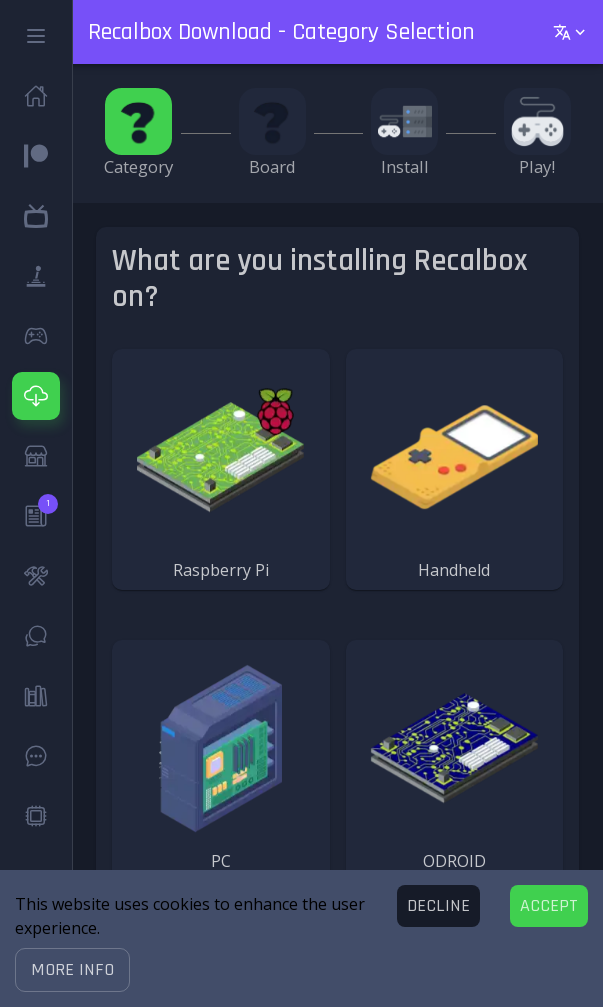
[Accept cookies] (549, 906)
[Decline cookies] (438, 906)
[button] (72, 970)
